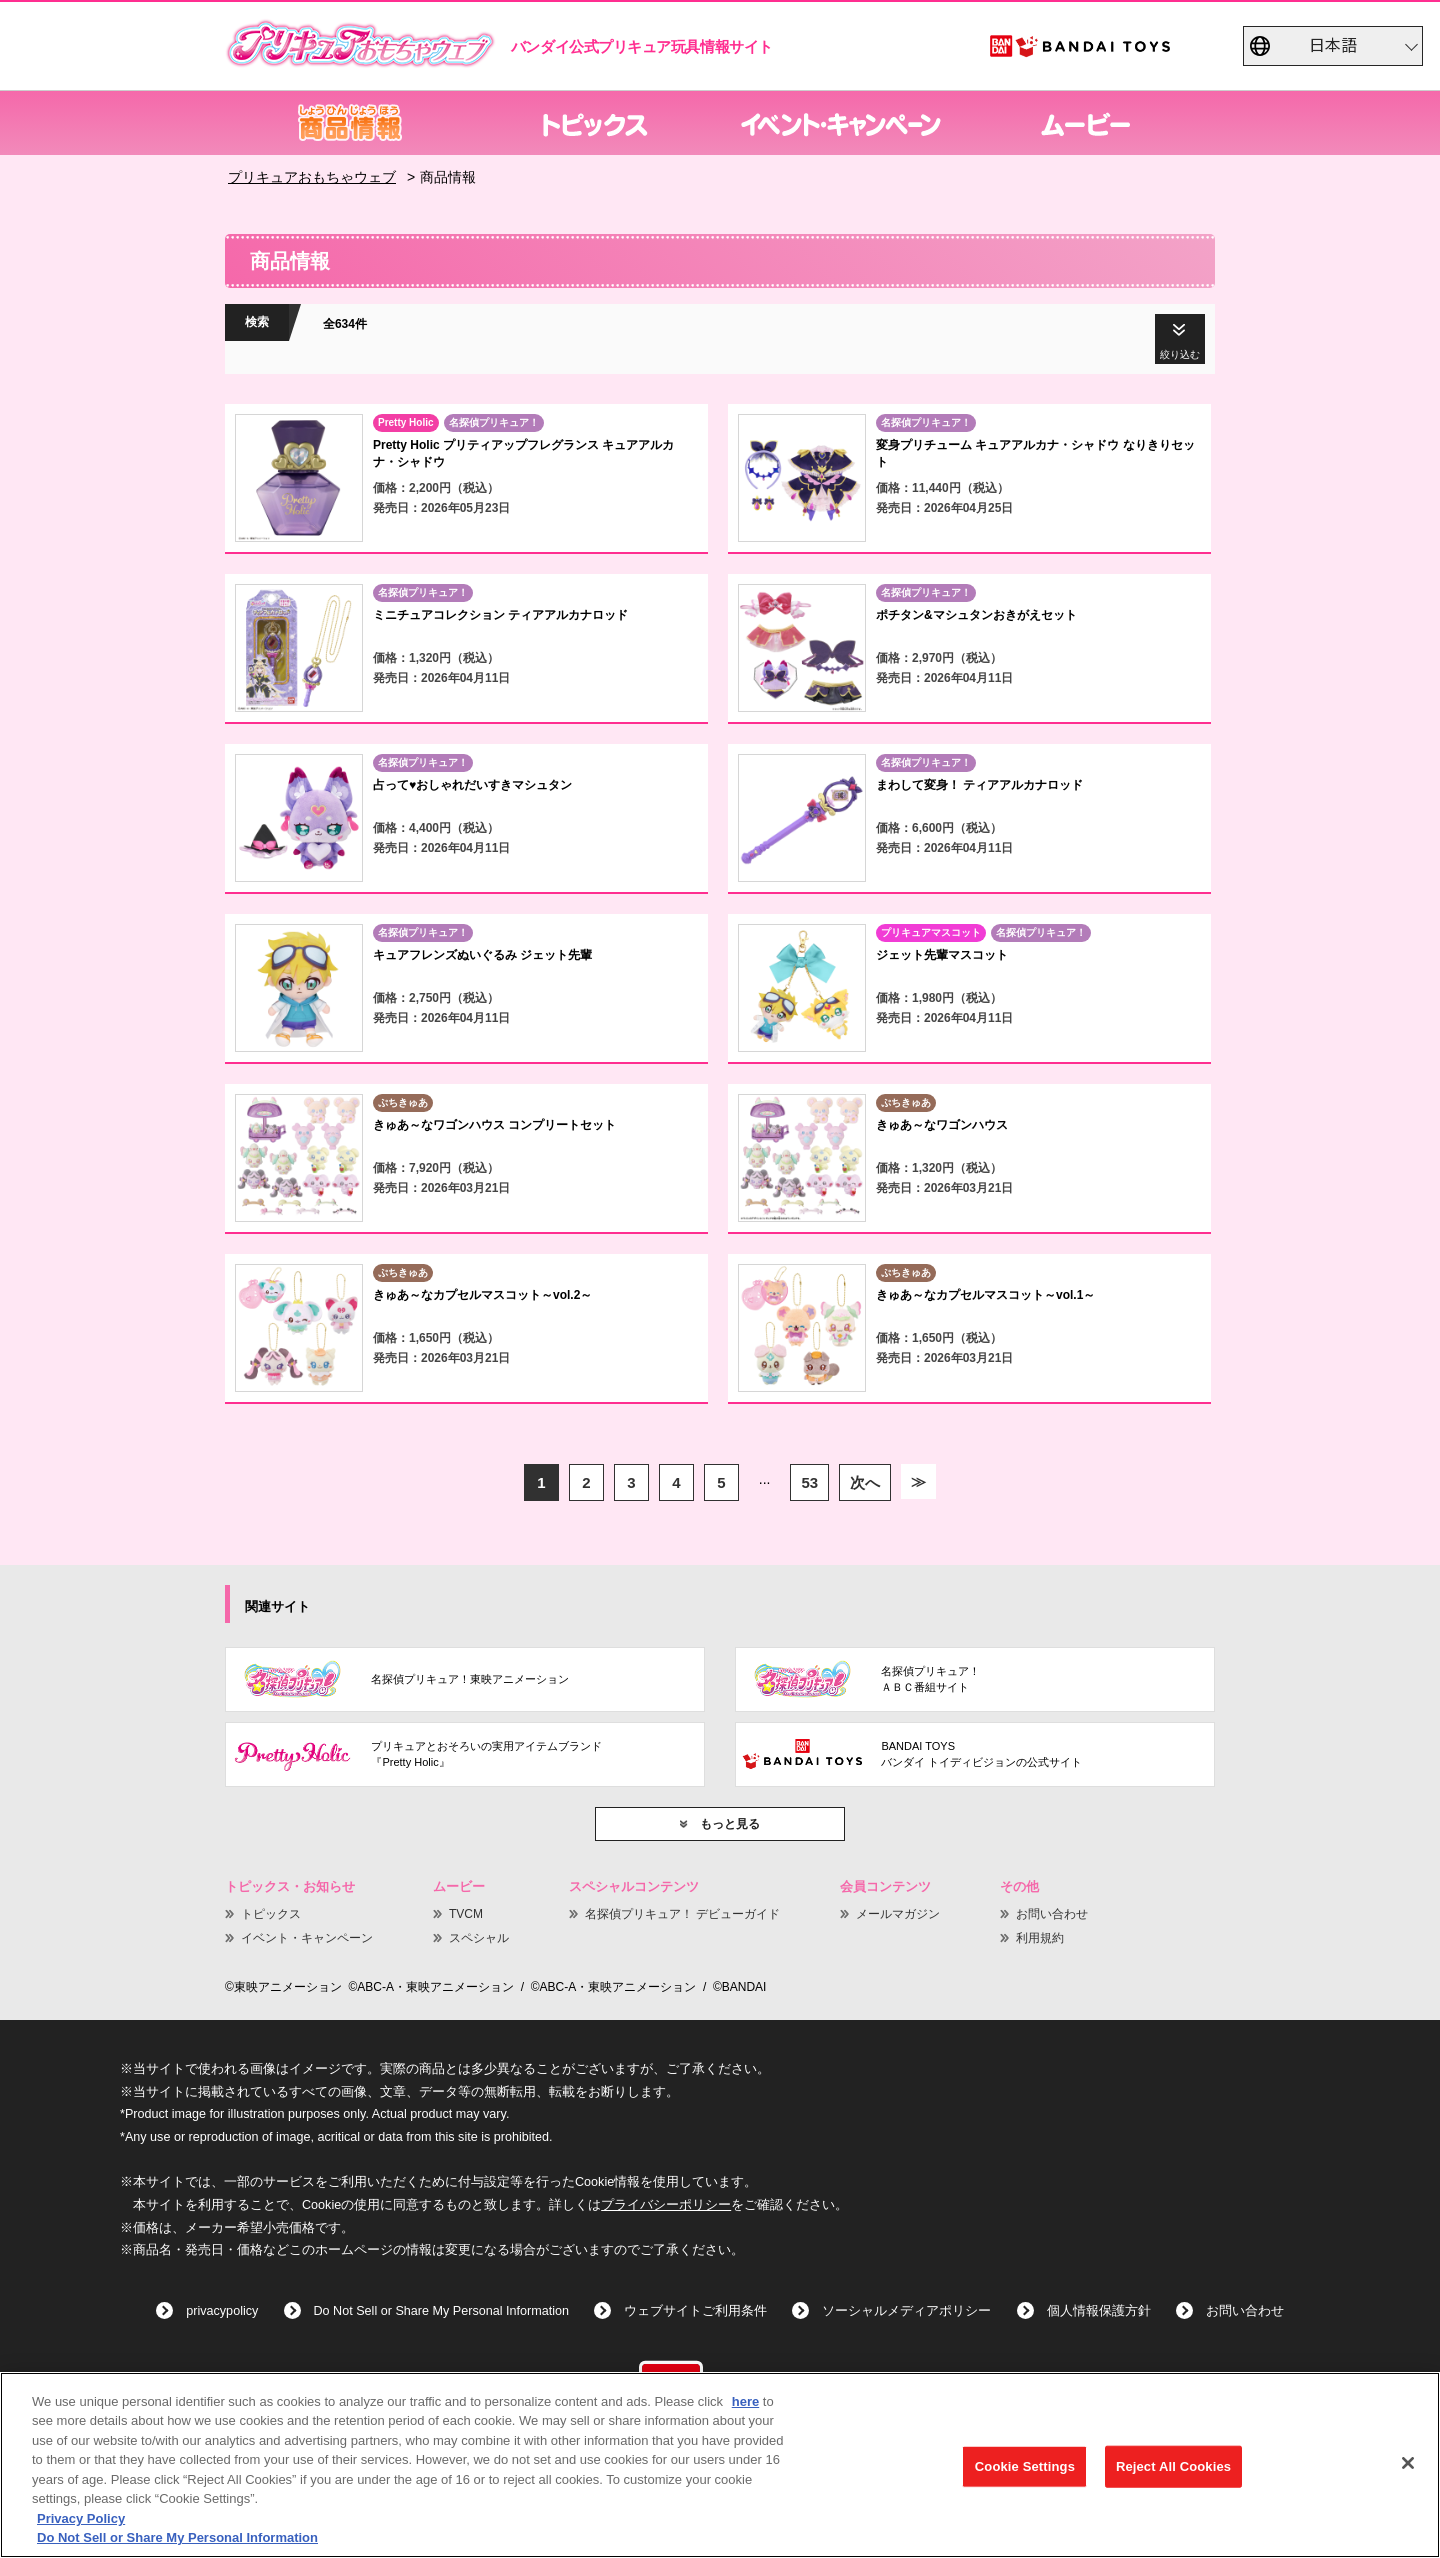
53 (809, 1482)
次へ (865, 1482)
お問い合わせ (1052, 1914)
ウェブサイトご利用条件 (695, 2311)
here (745, 2401)
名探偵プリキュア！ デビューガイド (682, 1914)
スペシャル (479, 1938)
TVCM (466, 1914)
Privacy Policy (81, 2518)
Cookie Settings (1025, 2466)
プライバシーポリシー (666, 2205)
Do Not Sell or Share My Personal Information (442, 2311)
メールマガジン (898, 1914)
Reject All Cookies (1173, 2466)
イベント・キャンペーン (307, 1938)
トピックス (271, 1914)
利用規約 (1040, 1938)
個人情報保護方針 (1099, 2311)
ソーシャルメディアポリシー (906, 2311)
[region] (720, 2465)
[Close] (1408, 2463)
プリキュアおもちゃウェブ (312, 177)
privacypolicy (222, 2311)
